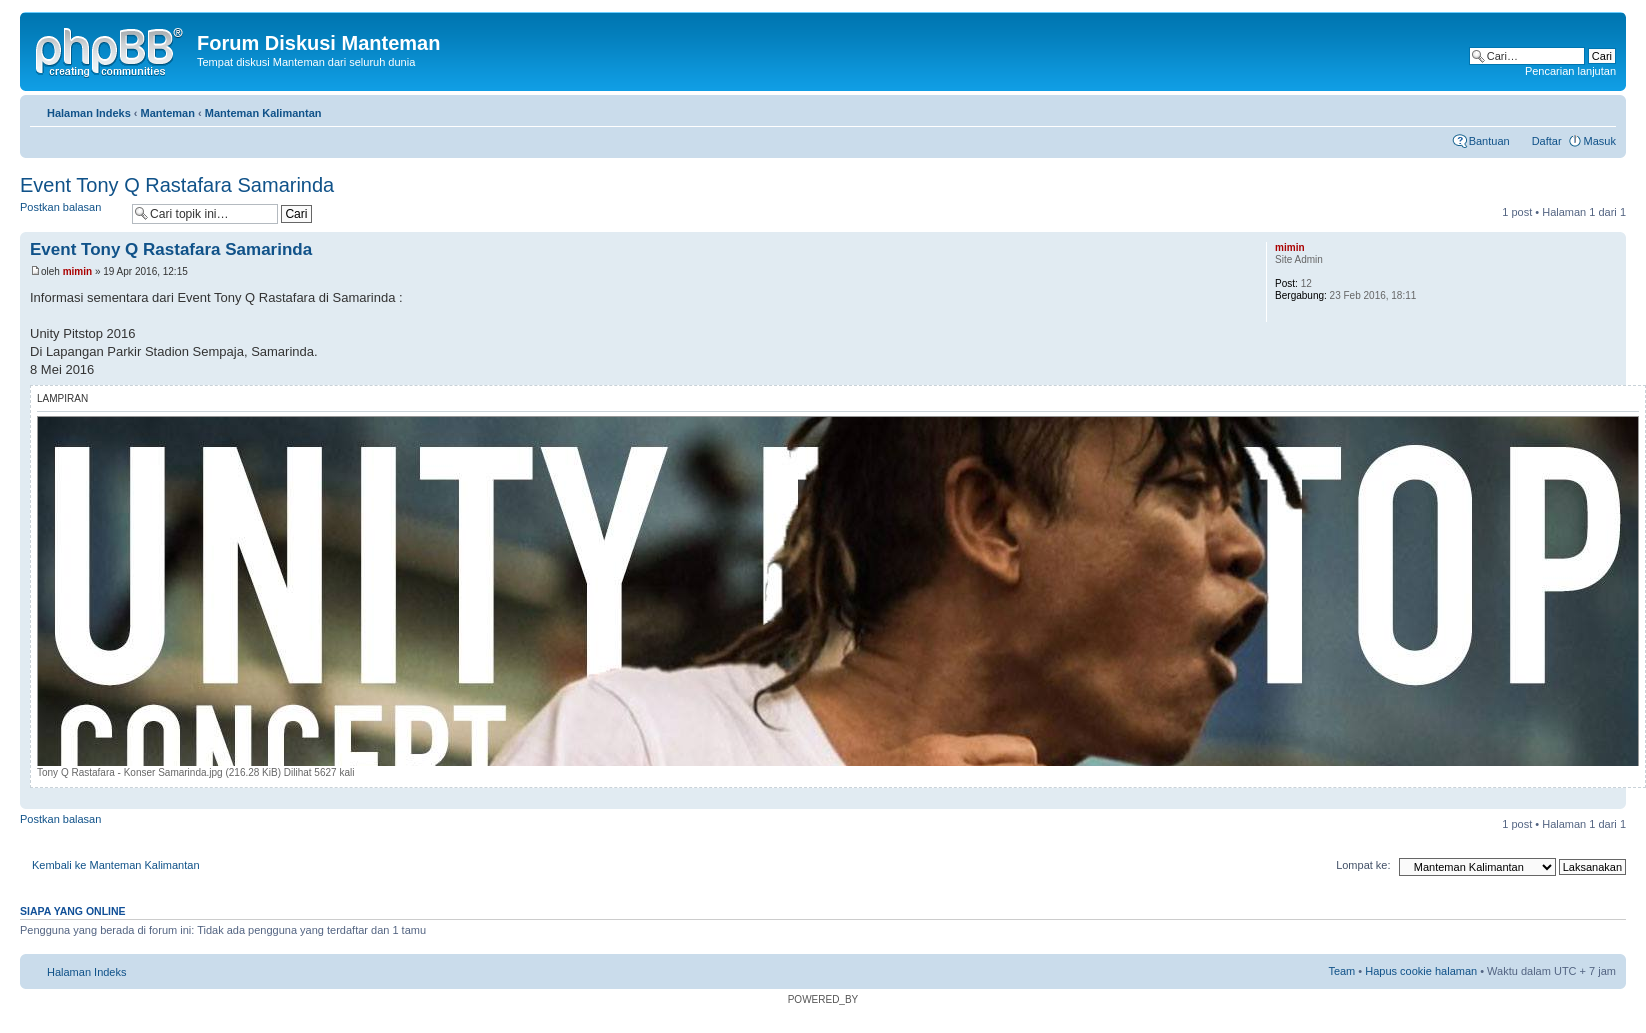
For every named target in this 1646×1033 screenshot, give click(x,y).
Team (1341, 971)
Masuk (1600, 141)
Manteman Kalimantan (263, 113)
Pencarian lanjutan (1570, 71)
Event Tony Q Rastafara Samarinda (177, 185)
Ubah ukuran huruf (1601, 109)
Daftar (1547, 141)
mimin (77, 271)
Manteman (168, 113)
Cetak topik (1571, 109)
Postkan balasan (71, 213)
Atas (1610, 798)
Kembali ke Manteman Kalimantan (116, 865)
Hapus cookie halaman (1421, 971)
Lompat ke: (1363, 865)
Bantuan (1489, 141)
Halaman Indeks (89, 113)
